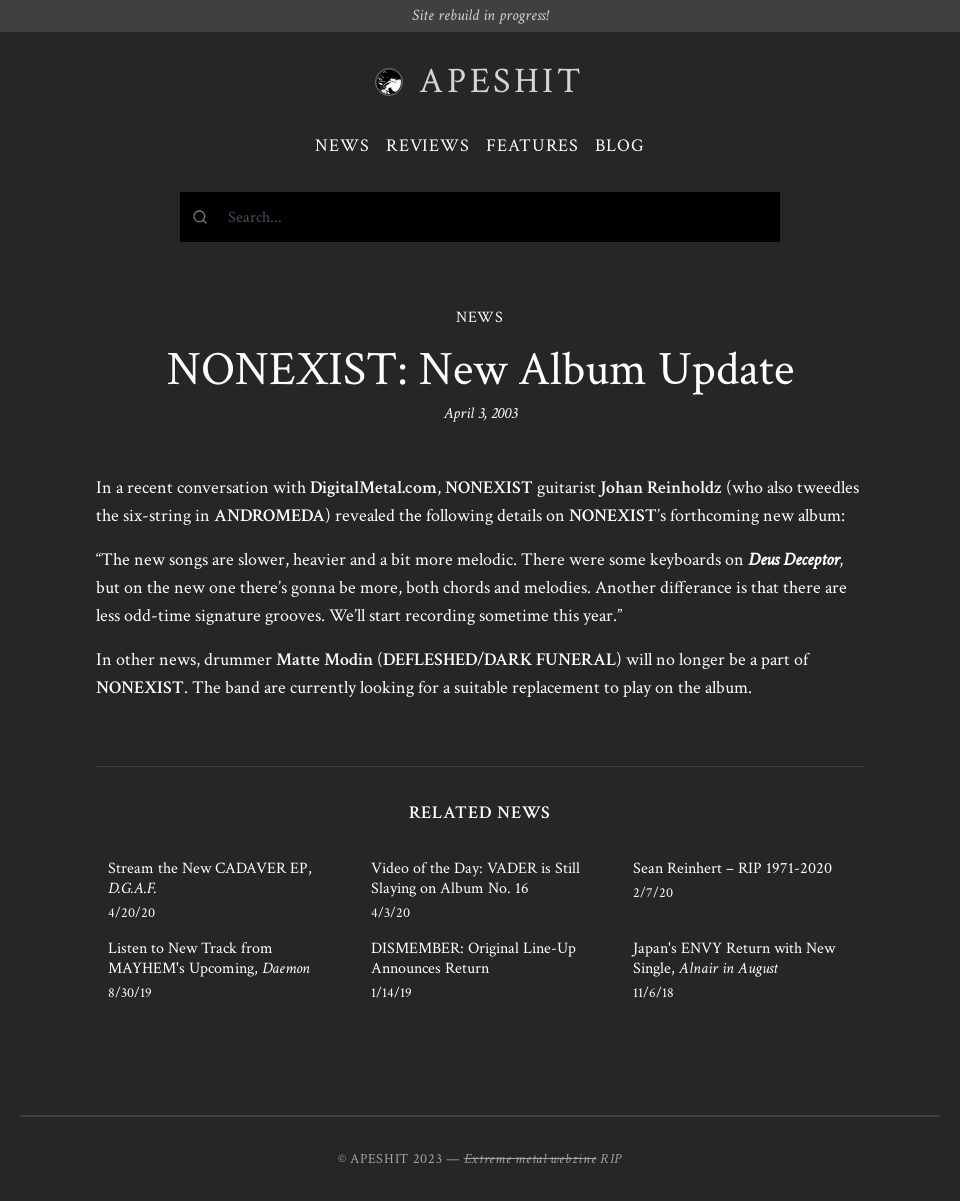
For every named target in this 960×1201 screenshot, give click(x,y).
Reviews (428, 145)
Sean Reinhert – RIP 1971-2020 (732, 868)
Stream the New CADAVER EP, (210, 878)
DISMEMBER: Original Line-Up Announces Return (473, 958)
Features (532, 145)
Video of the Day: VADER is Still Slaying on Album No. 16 (475, 878)
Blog (620, 145)
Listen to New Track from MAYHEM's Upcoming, (209, 958)
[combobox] (480, 217)
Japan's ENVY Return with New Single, (734, 958)
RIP (611, 1159)
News (342, 145)
